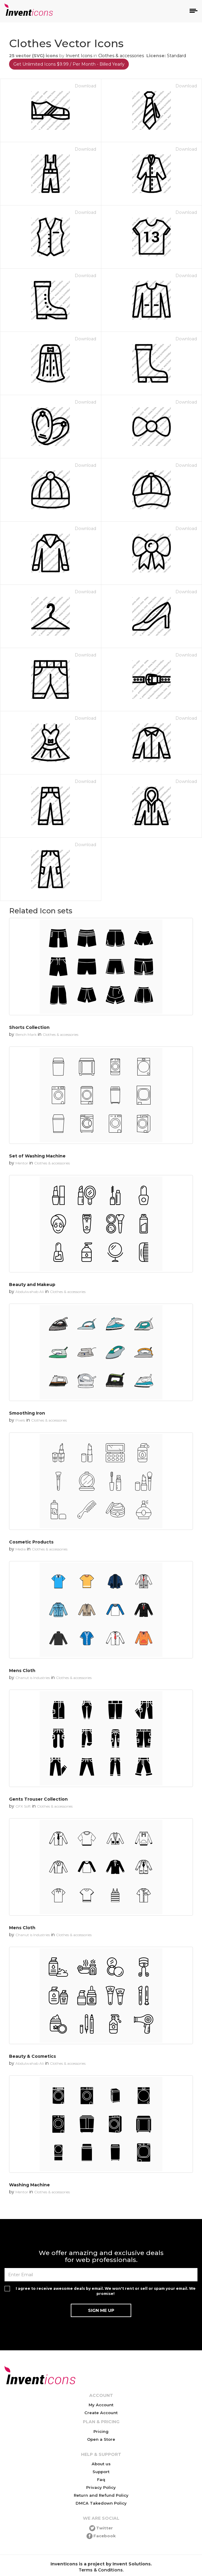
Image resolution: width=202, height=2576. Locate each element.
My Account (101, 2404)
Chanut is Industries (32, 1677)
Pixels (20, 1420)
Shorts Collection (29, 1027)
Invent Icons (79, 55)
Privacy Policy (101, 2487)
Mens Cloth (22, 1670)
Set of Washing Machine (37, 1156)
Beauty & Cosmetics (32, 2056)
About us (101, 2463)
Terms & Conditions (101, 2570)
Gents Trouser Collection (38, 1799)
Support (101, 2471)
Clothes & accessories (121, 55)
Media (20, 1549)
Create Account (101, 2412)
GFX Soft (23, 1806)
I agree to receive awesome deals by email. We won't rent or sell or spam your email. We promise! (106, 2291)
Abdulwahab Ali (29, 1291)
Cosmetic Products (31, 1542)
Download (85, 86)
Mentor (21, 1163)
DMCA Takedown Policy (101, 2503)
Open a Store (101, 2439)
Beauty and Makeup (32, 1284)
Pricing (101, 2431)
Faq (101, 2479)
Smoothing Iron (27, 1413)
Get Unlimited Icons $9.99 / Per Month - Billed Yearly (69, 64)
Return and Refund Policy (101, 2495)
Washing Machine (29, 2185)
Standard (176, 55)
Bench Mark (26, 1034)
